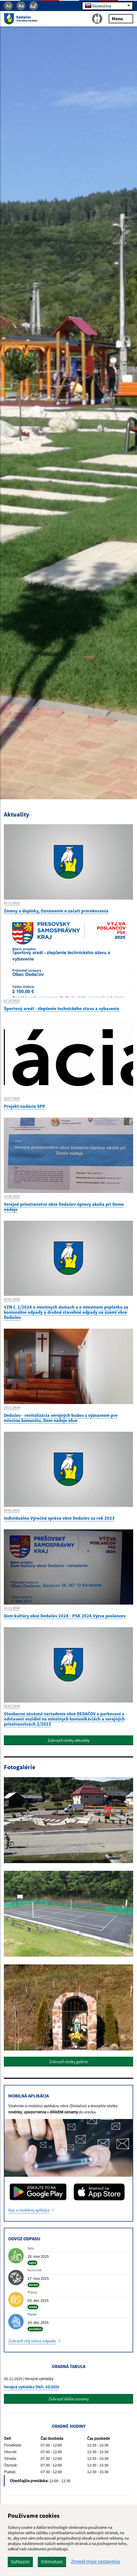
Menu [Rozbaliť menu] (121, 18)
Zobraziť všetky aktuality (68, 1740)
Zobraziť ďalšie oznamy (69, 2398)
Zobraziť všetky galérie (68, 2061)
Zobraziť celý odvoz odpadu (32, 2340)
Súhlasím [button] (20, 2562)
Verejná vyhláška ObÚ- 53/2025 (31, 2386)
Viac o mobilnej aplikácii (29, 2210)
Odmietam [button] (52, 2562)
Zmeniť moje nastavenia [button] (95, 2561)
